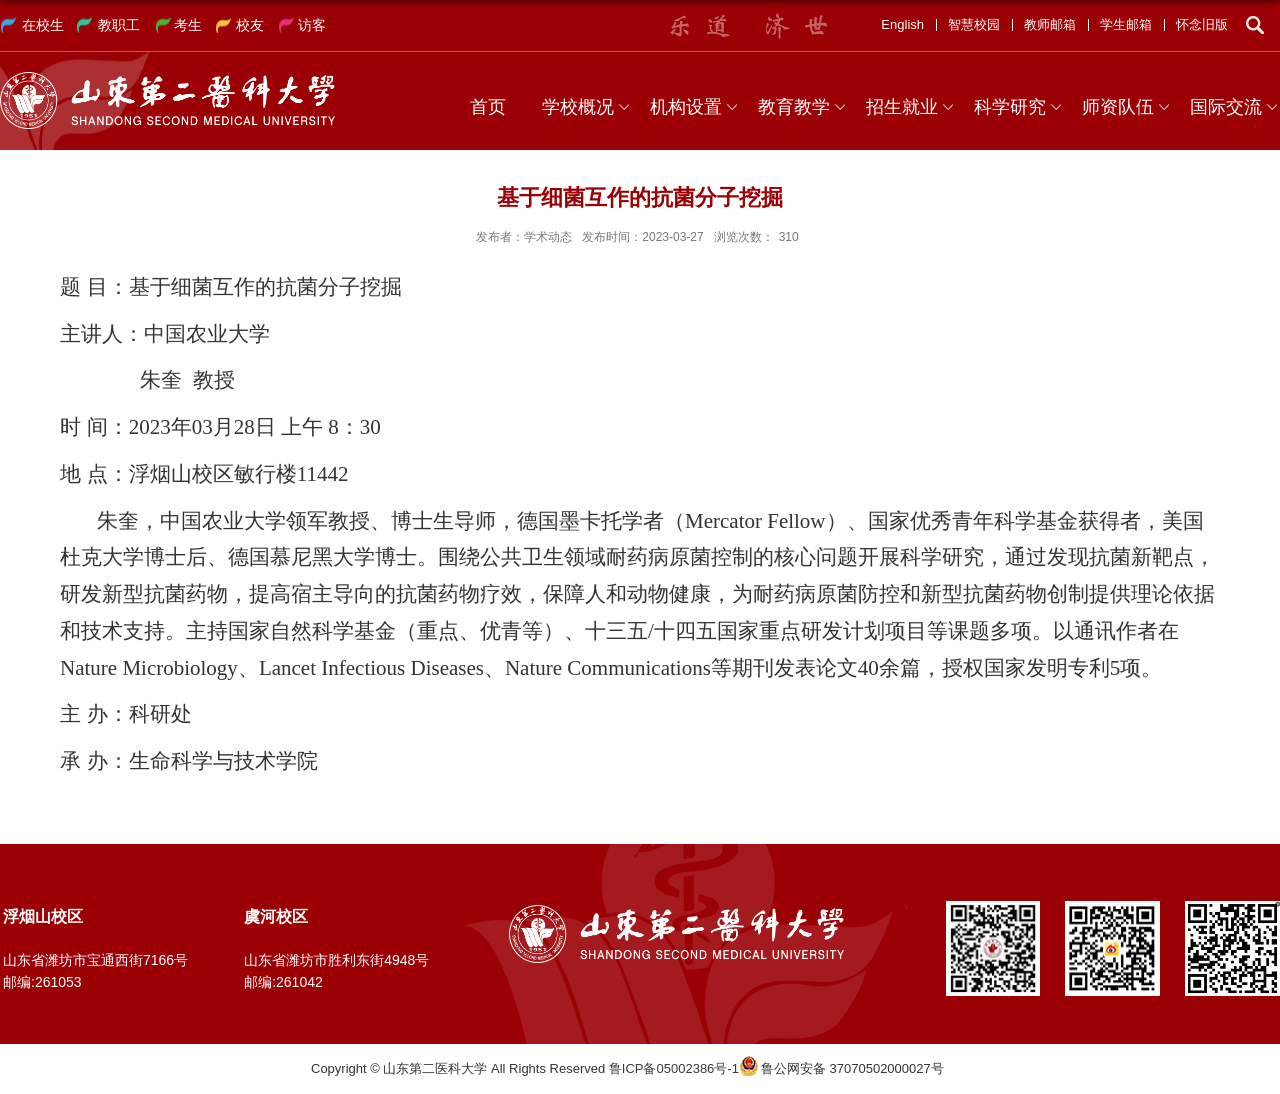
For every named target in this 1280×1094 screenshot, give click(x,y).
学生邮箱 (1126, 24)
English (902, 24)
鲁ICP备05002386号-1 (674, 1068)
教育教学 (794, 107)
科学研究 (1010, 107)
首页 (488, 107)
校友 (250, 25)
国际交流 (1226, 107)
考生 (188, 25)
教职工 (119, 25)
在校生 (43, 25)
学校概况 (578, 107)
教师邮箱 (1050, 24)
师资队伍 (1118, 107)
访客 (312, 25)
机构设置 (686, 107)
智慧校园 (974, 24)
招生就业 (902, 107)
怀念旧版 (1202, 24)
